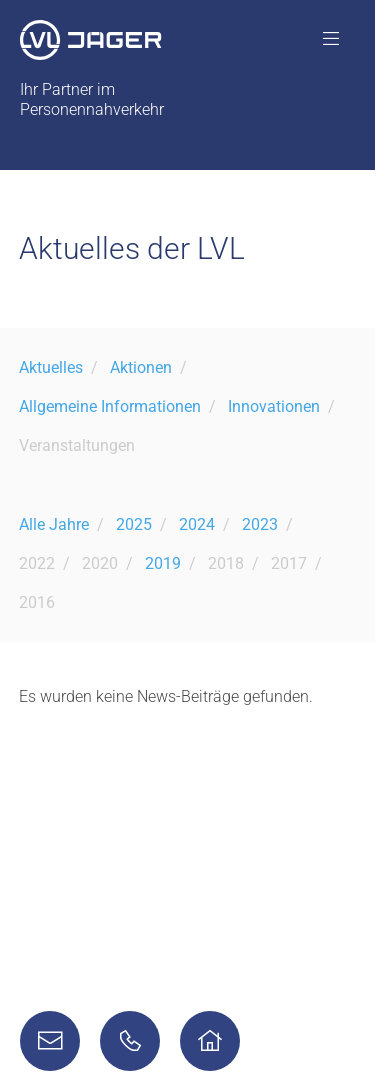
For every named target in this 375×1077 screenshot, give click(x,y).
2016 (37, 602)
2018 (226, 563)
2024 (197, 524)
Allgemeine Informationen (110, 406)
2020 (100, 563)
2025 (134, 524)
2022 (37, 563)
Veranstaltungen (77, 445)
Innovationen (274, 406)
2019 (163, 563)
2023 (260, 524)
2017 (289, 563)
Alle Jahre (54, 524)
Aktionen (141, 367)
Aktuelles (51, 367)
